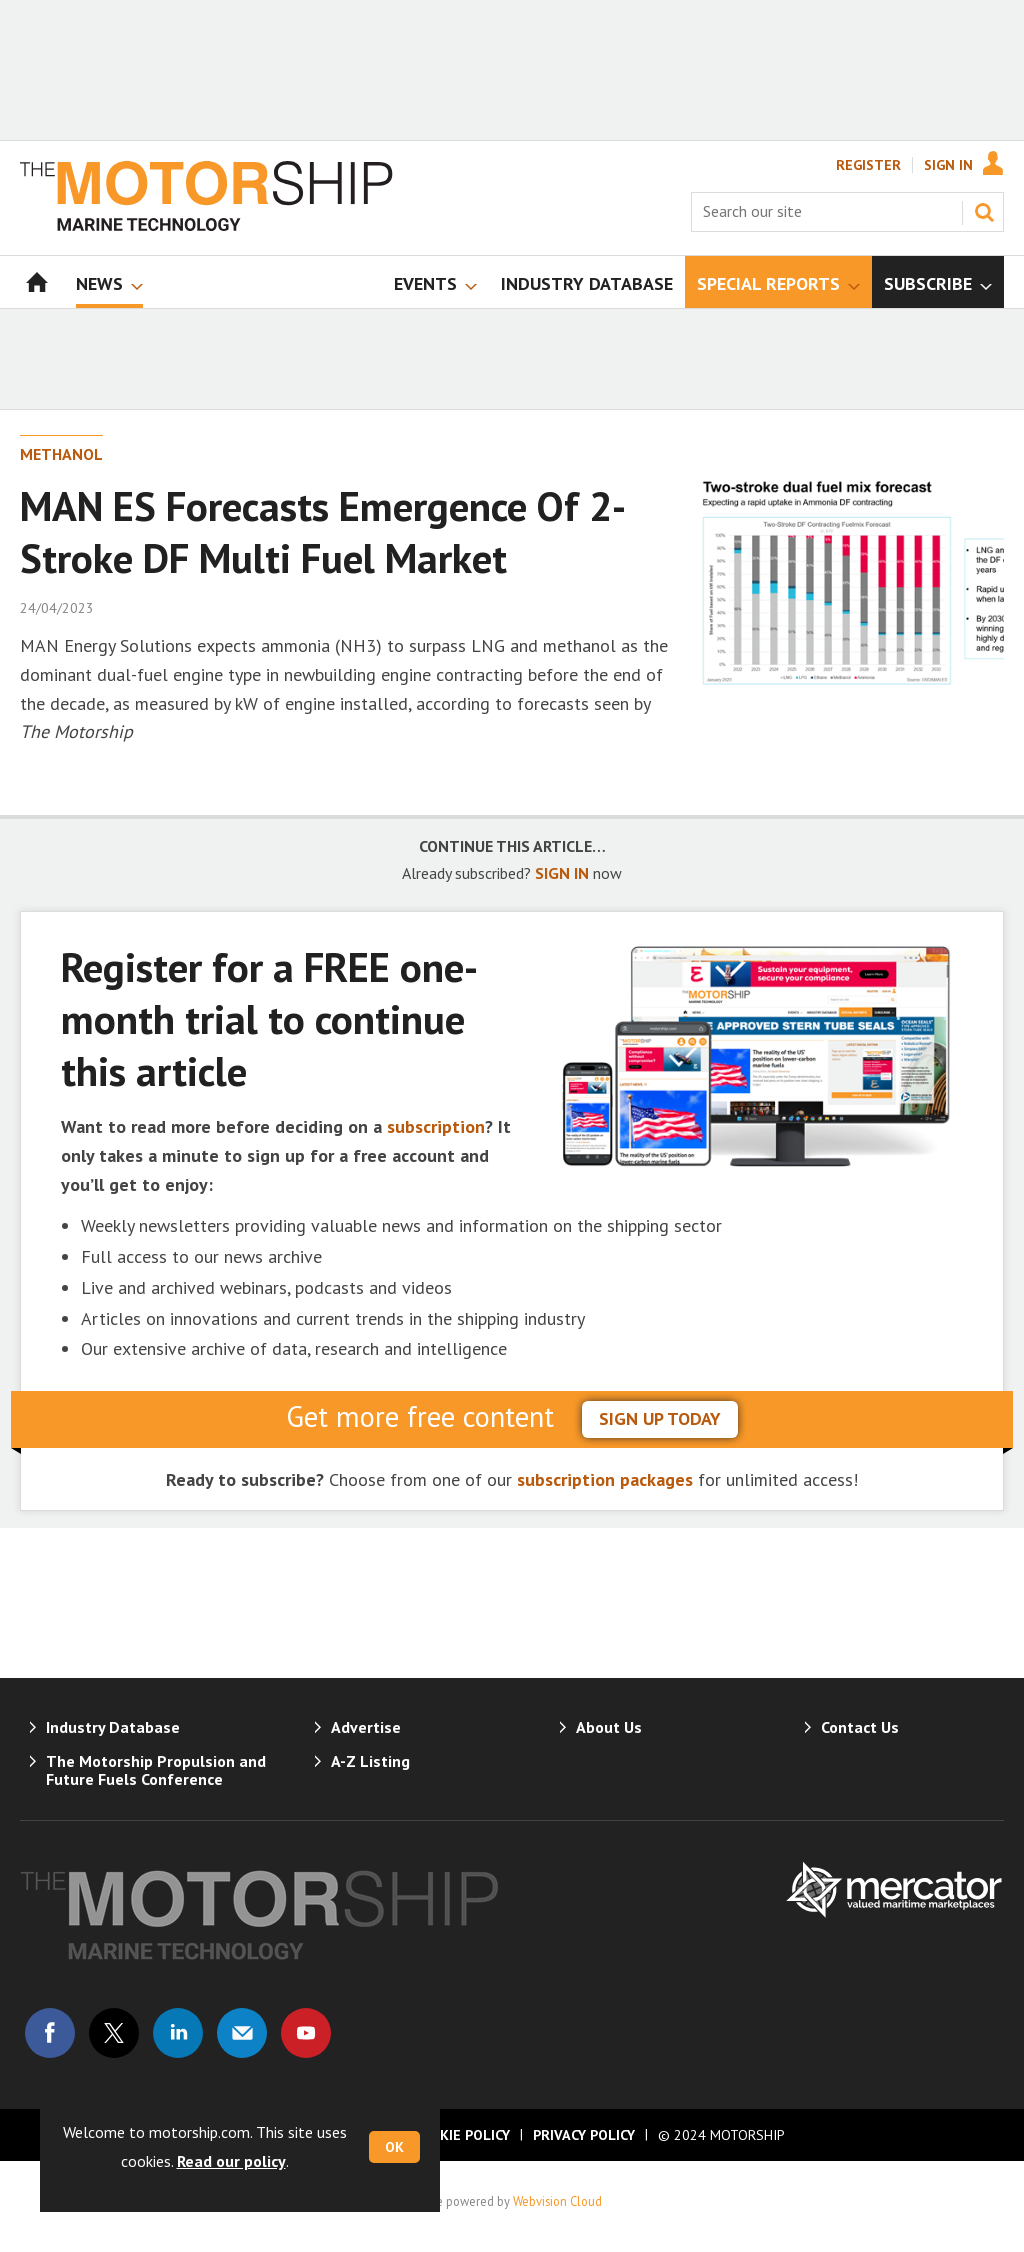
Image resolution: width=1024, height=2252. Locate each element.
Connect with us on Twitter (114, 2033)
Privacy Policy (584, 2135)
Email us (242, 2033)
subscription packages (605, 1479)
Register (868, 165)
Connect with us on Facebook (50, 2033)
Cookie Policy (461, 2135)
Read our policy (231, 2161)
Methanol (61, 454)
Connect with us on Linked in (178, 2033)
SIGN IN (562, 873)
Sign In (948, 165)
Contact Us (860, 1727)
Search (984, 212)
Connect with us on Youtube (306, 2033)
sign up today (660, 1418)
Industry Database (113, 1727)
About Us (609, 1727)
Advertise (366, 1727)
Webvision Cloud (557, 2201)
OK (394, 2147)
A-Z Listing (370, 1761)
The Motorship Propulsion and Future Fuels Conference (156, 1770)
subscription (436, 1126)
